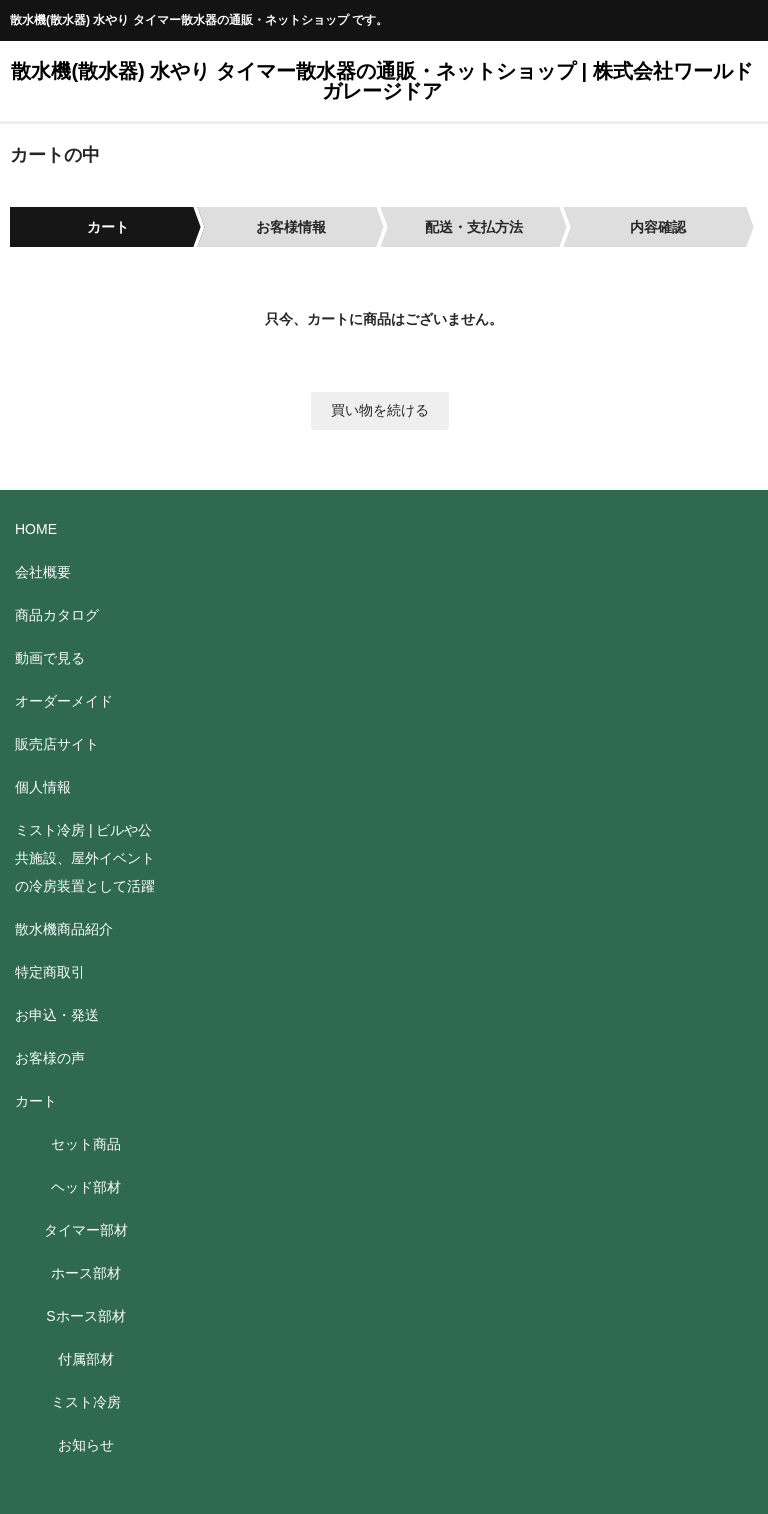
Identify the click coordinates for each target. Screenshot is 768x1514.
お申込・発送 (57, 1015)
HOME (36, 529)
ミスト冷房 (86, 1402)
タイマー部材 (86, 1230)
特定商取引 (50, 972)
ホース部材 (86, 1273)
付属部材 (86, 1359)
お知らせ (86, 1445)
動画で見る (50, 658)
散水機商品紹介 (64, 929)
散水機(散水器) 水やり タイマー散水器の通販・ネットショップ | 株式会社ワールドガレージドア (381, 81)
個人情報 (43, 787)
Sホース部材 (85, 1316)
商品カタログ (57, 615)
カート (36, 1101)
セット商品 (86, 1144)
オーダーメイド (64, 701)
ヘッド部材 (86, 1187)
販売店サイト (57, 744)
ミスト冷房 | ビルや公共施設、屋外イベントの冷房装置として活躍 (85, 858)
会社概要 (43, 572)
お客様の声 (50, 1058)
